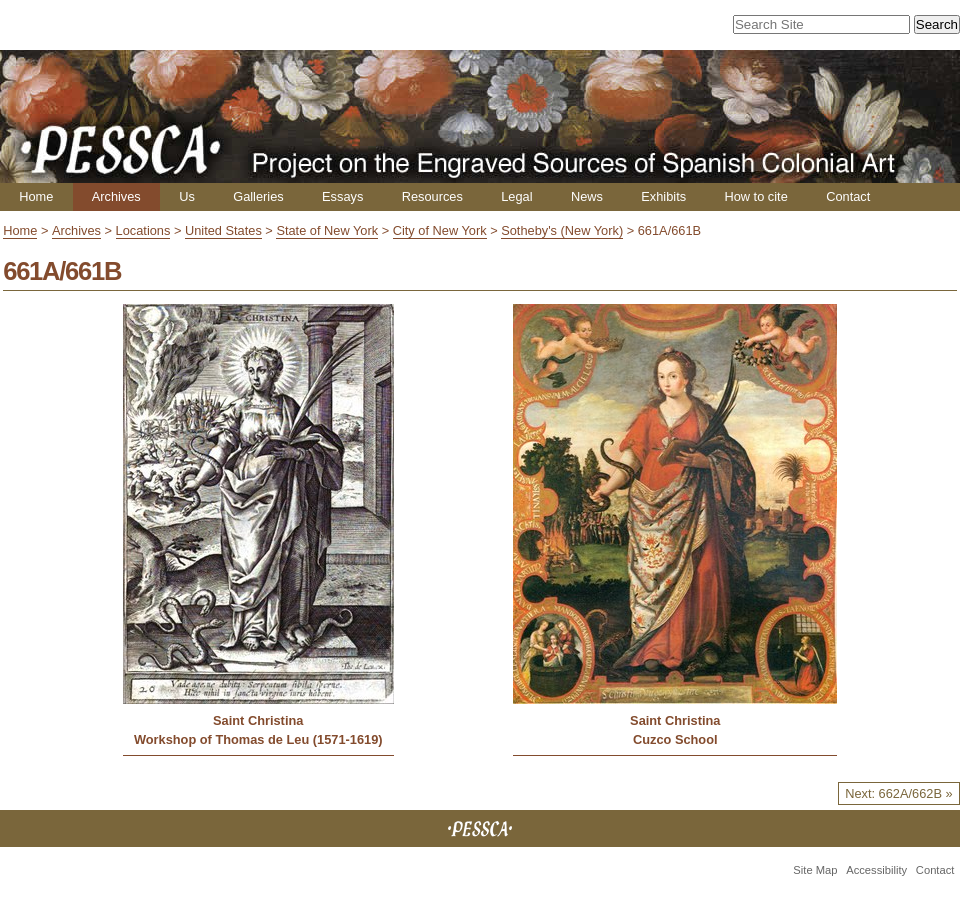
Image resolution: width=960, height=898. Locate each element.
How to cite (755, 196)
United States (223, 230)
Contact (848, 196)
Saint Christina (258, 720)
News (587, 196)
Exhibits (663, 196)
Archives (116, 196)
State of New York (327, 230)
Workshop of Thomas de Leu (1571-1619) (258, 739)
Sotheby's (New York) (562, 230)
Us (187, 196)
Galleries (258, 196)
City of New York (440, 230)
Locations (143, 230)
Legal (516, 196)
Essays (342, 196)
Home (36, 196)
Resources (432, 196)
